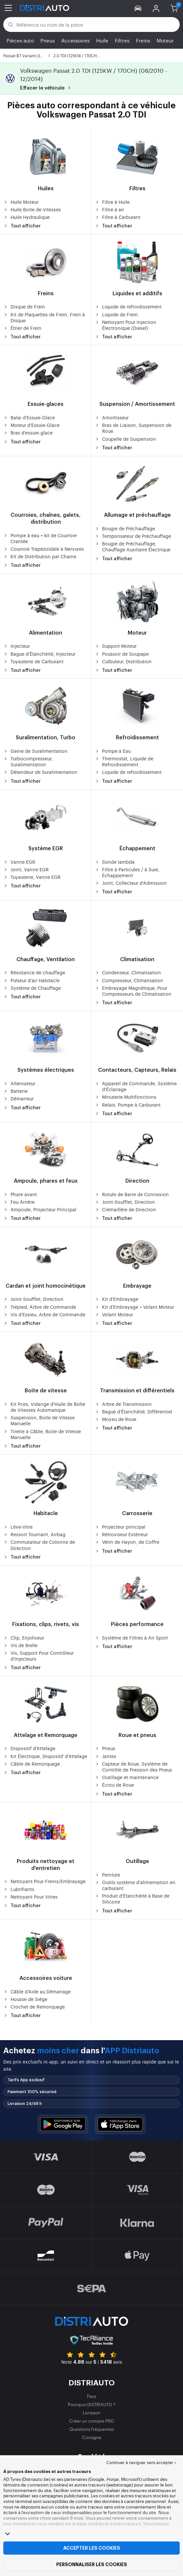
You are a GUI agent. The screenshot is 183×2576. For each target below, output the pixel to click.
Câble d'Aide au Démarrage (37, 1991)
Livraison (91, 2412)
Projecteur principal (120, 1527)
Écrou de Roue (114, 1785)
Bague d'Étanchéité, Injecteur (39, 654)
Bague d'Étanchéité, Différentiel (133, 1411)
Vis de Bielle (20, 1645)
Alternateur (19, 1083)
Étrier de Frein (22, 328)
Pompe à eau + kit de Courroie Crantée (40, 538)
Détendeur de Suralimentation (40, 772)
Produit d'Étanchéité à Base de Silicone (132, 1899)
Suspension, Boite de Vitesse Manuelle (39, 1420)
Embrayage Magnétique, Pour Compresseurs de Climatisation (133, 991)
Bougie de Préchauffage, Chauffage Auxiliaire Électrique (132, 546)
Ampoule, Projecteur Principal (39, 1209)
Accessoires (75, 40)
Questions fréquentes (91, 2429)
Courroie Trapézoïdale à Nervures (43, 549)
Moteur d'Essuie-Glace (31, 425)
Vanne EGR (19, 862)
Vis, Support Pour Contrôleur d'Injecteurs (38, 1656)
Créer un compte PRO (91, 2421)
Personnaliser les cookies (91, 2564)
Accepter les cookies (91, 2548)
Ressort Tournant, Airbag (34, 1534)
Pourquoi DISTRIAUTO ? (92, 2404)
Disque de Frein (24, 306)
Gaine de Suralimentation (35, 751)
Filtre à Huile (112, 202)
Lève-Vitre (18, 1527)
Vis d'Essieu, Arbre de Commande (44, 1314)
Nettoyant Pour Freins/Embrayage (44, 1881)
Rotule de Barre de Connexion (132, 1194)
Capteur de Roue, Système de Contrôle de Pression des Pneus (133, 1767)
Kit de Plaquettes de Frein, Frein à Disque (44, 317)
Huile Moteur (21, 202)
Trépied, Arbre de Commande (39, 1307)
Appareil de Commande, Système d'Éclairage (136, 1086)
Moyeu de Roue (115, 1419)
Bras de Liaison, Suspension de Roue (133, 428)
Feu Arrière (19, 1202)
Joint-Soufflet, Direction (125, 1202)
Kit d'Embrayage (116, 1299)
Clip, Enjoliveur (23, 1638)
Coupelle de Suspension (125, 439)
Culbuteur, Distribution (123, 661)
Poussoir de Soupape (122, 654)
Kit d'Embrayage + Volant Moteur (134, 1307)
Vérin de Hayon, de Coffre (127, 1542)
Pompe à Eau (113, 751)
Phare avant (20, 1194)
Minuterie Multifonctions (125, 1097)
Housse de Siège (25, 1999)
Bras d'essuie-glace (28, 432)
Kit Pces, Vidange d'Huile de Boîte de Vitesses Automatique (44, 1407)
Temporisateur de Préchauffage (133, 536)
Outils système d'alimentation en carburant (135, 1885)
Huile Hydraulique (26, 217)
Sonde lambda (115, 862)
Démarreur (18, 1098)
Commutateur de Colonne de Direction (39, 1545)
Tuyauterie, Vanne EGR (32, 877)
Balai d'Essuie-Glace (29, 417)
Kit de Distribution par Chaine (39, 556)
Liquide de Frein (116, 314)
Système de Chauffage (32, 988)
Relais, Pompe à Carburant (128, 1105)
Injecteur (16, 646)
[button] (138, 8)
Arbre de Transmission (123, 1404)
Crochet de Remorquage (34, 2007)
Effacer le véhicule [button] (46, 88)
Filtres (122, 40)
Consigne (91, 2437)
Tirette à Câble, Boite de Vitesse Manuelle (42, 1434)
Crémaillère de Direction (125, 1209)
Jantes (105, 1756)
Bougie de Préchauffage (125, 528)
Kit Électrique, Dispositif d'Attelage (45, 1756)
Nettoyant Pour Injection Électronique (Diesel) (125, 325)
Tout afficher (22, 226)
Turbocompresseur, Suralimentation (28, 761)
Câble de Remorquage (31, 1764)
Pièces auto (20, 40)
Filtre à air (109, 209)
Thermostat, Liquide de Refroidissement (124, 761)
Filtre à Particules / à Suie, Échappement (127, 872)
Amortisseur (112, 417)
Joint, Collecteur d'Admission (131, 883)
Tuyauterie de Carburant (33, 661)
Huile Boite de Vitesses (32, 209)
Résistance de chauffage (34, 972)
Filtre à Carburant (118, 217)
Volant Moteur (114, 1314)
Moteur (165, 40)
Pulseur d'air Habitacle (31, 980)
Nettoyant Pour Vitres (30, 1897)
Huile (102, 40)
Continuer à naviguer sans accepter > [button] (141, 2462)
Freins (143, 40)
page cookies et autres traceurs (109, 2523)
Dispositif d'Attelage (29, 1748)
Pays (91, 2396)
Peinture (107, 1875)
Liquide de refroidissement (128, 306)
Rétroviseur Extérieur (121, 1534)
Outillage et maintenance (127, 1777)
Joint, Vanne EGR (26, 869)
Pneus (47, 40)
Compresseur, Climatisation (129, 980)
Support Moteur (116, 646)
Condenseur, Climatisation (128, 972)
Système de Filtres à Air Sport (131, 1638)
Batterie (15, 1091)
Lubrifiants (18, 1889)
